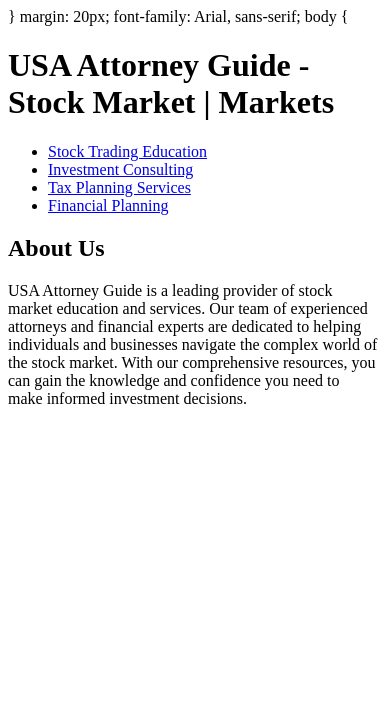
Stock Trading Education (127, 151)
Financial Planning (108, 205)
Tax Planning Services (119, 187)
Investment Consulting (120, 169)
